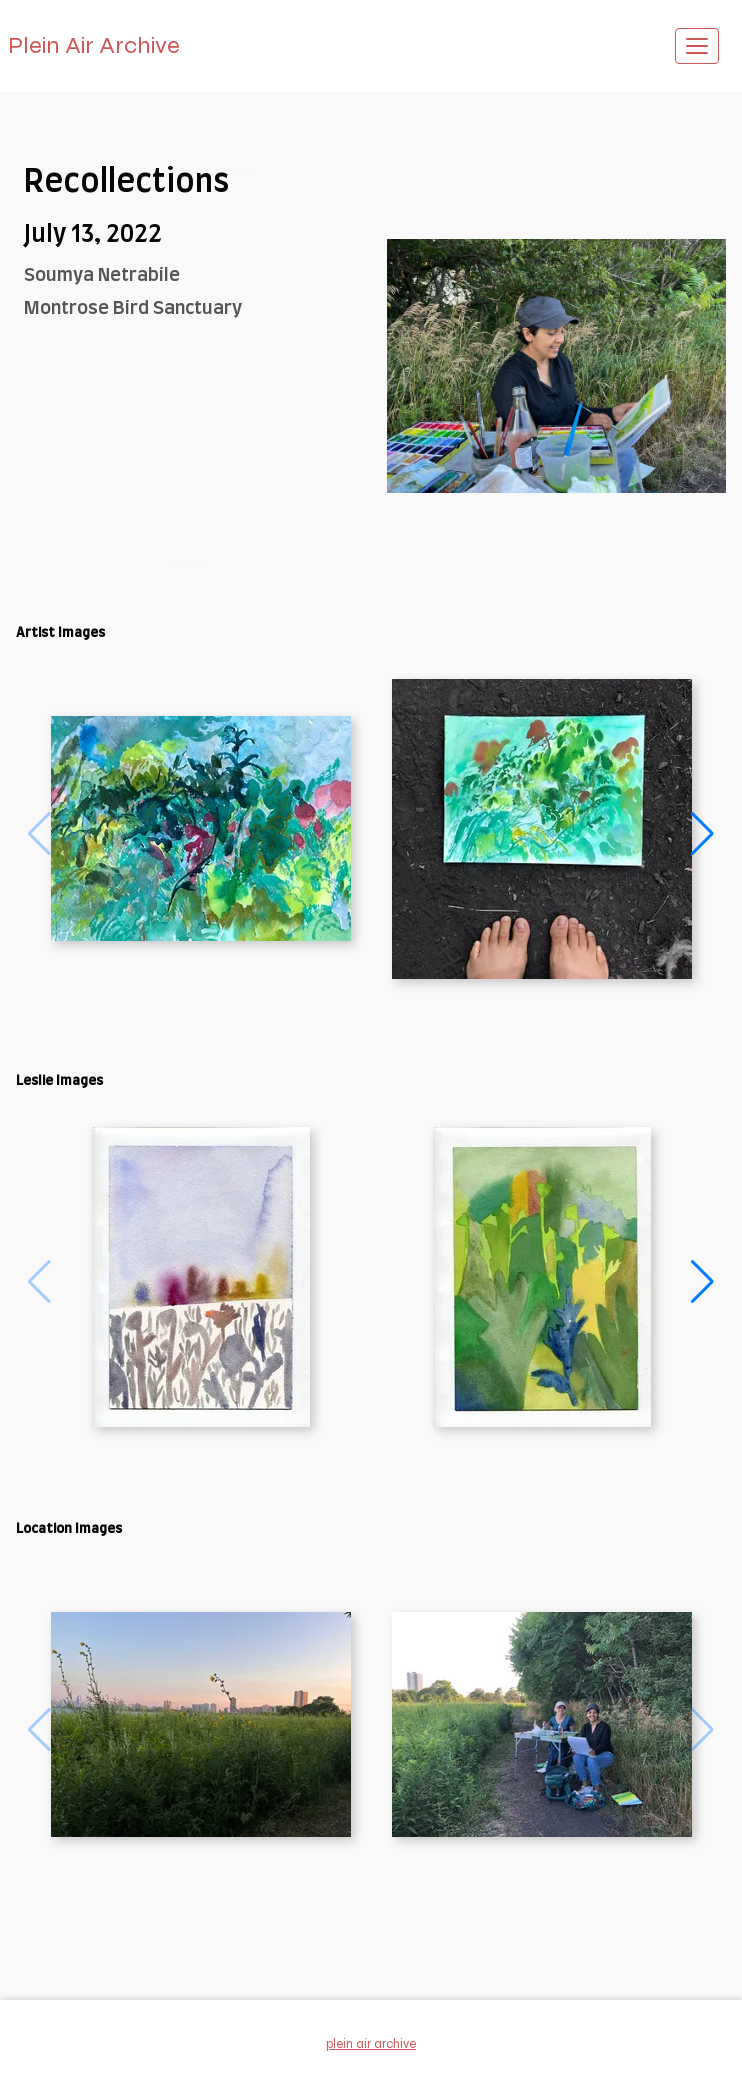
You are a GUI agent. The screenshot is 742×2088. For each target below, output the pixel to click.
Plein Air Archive (94, 45)
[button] (702, 834)
